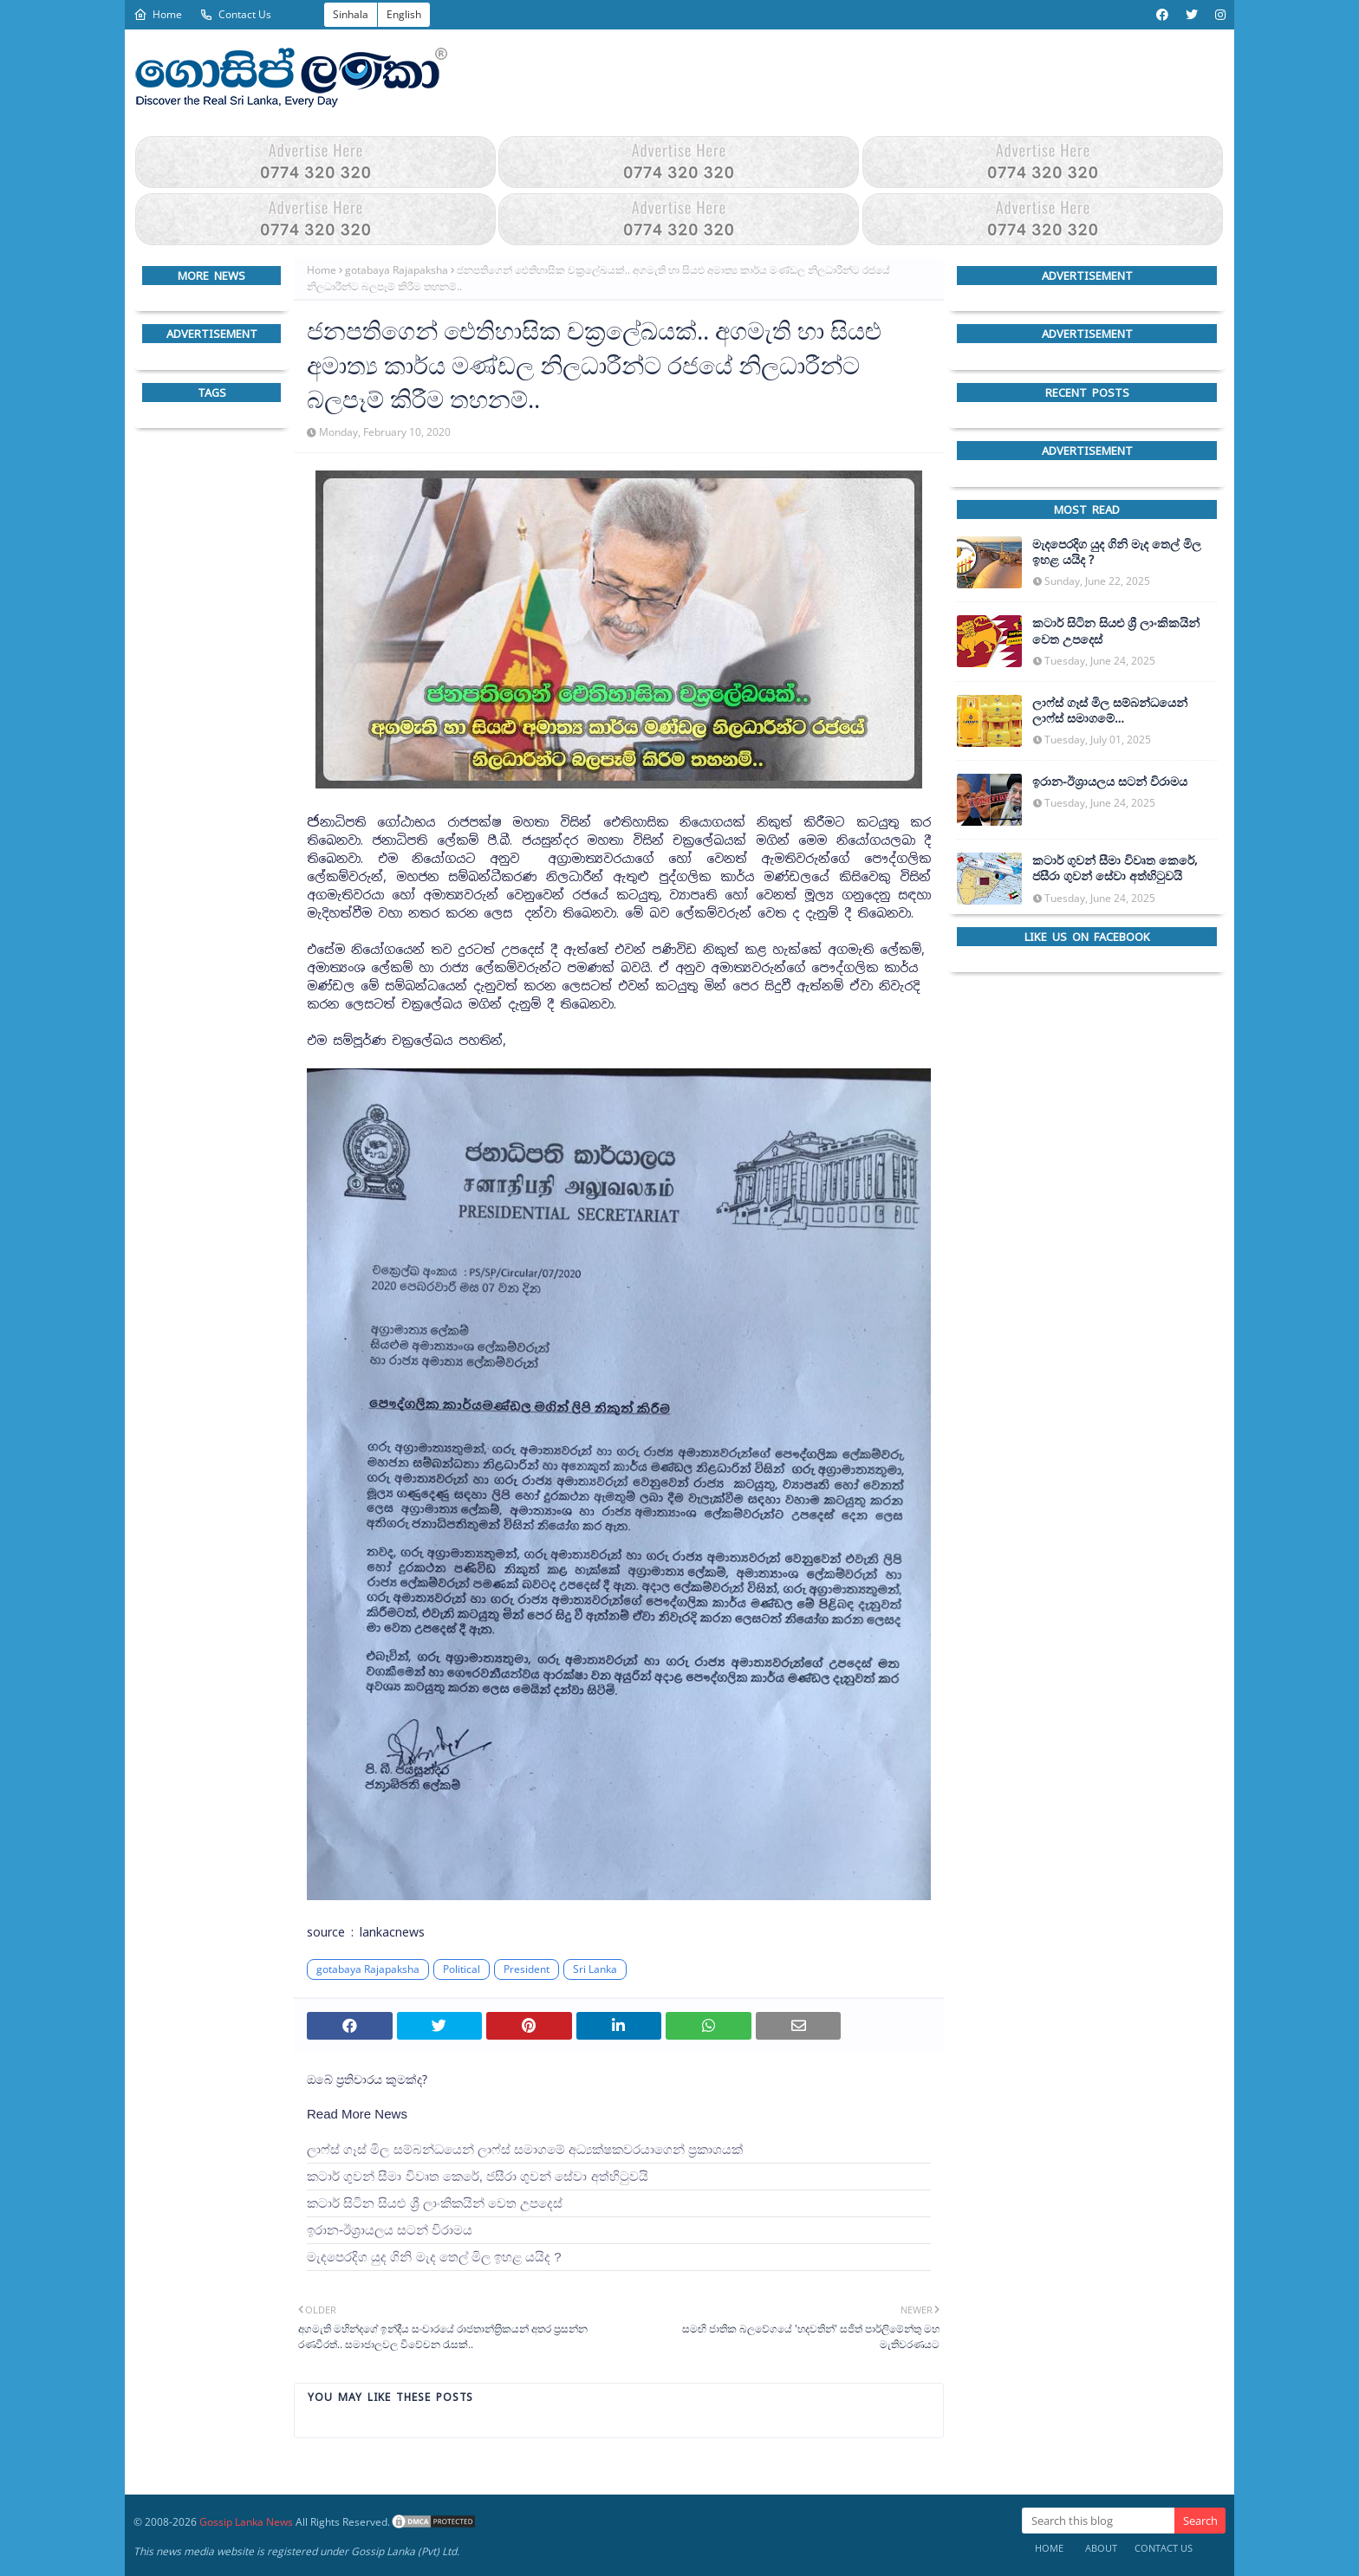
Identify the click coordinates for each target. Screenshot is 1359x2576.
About (1101, 2547)
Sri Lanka (595, 1969)
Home (157, 14)
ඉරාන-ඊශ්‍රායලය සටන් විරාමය (389, 2229)
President (526, 1969)
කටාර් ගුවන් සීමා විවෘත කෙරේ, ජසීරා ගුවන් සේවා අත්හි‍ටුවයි (477, 2176)
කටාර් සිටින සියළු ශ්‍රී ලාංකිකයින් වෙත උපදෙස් (434, 2203)
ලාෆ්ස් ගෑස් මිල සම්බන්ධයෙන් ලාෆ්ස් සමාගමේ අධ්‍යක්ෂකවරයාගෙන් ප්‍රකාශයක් (525, 2149)
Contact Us (235, 14)
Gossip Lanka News (246, 2521)
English (404, 14)
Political (461, 1969)
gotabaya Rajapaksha (396, 270)
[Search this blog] (1098, 2521)
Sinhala (350, 14)
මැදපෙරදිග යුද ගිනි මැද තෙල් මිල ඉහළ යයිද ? (434, 2256)
